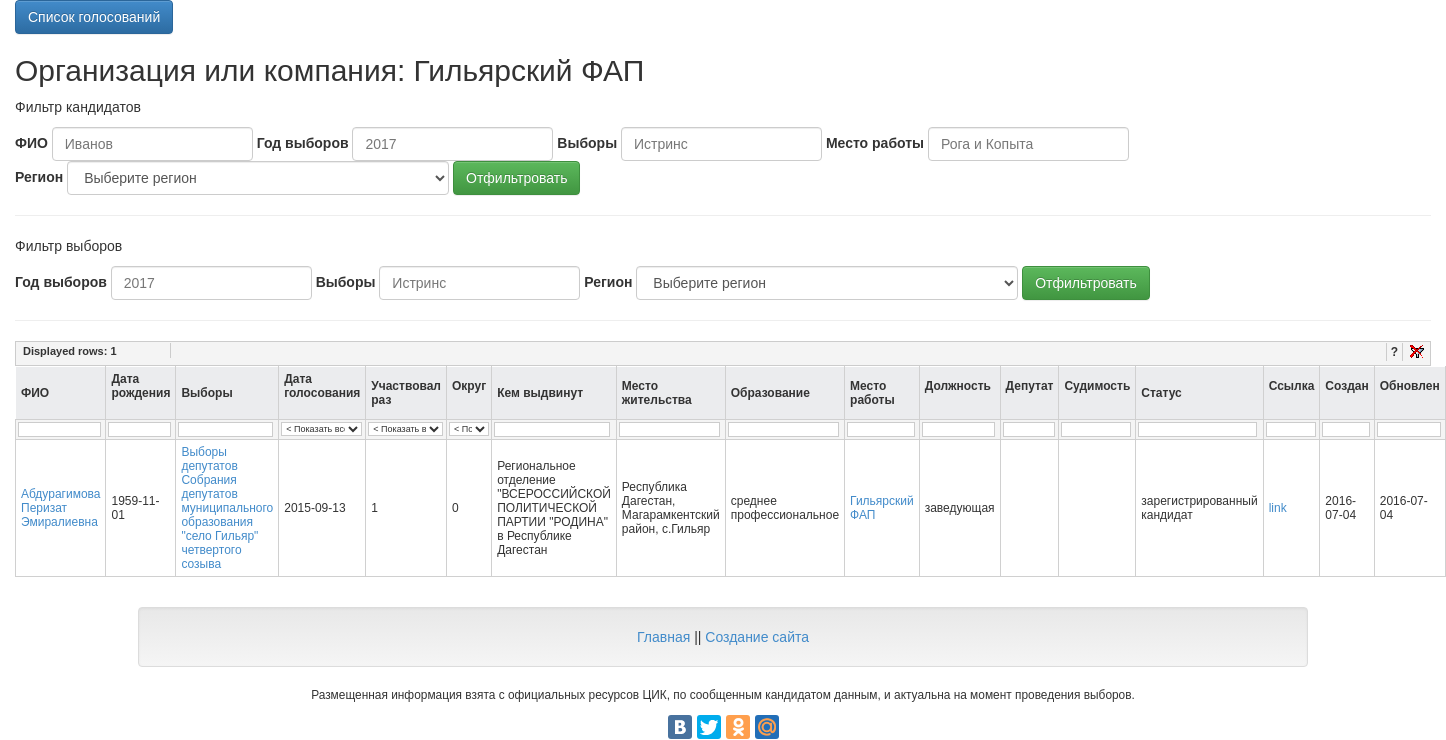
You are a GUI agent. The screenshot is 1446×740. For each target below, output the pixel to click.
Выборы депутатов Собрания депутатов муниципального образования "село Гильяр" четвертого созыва (227, 508)
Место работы (875, 143)
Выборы (587, 143)
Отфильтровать (516, 178)
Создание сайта (757, 637)
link (1278, 508)
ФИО (31, 143)
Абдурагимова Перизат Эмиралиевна (60, 508)
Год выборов (303, 143)
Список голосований (94, 17)
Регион (39, 177)
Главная (663, 637)
